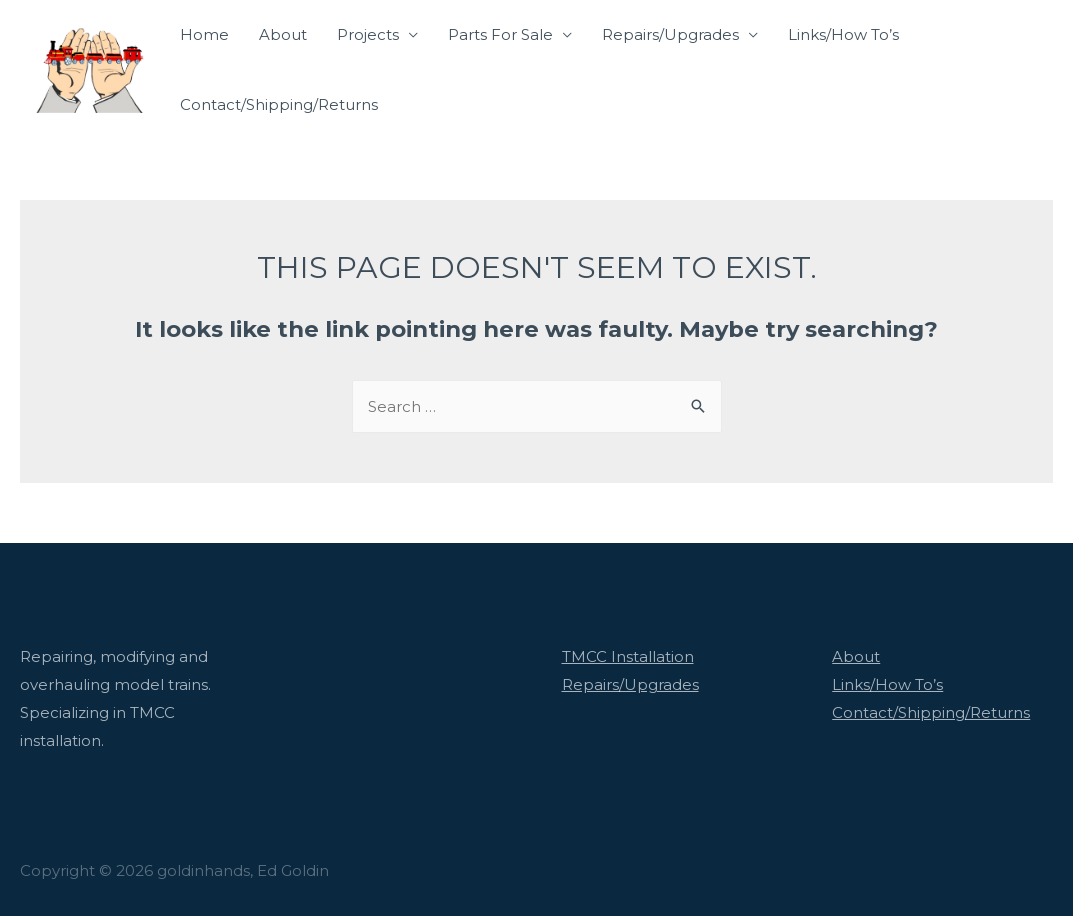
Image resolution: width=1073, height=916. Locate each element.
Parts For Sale (500, 34)
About (283, 34)
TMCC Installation (628, 656)
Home (204, 34)
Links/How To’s (843, 34)
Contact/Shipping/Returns (279, 104)
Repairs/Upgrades (670, 34)
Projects (368, 34)
